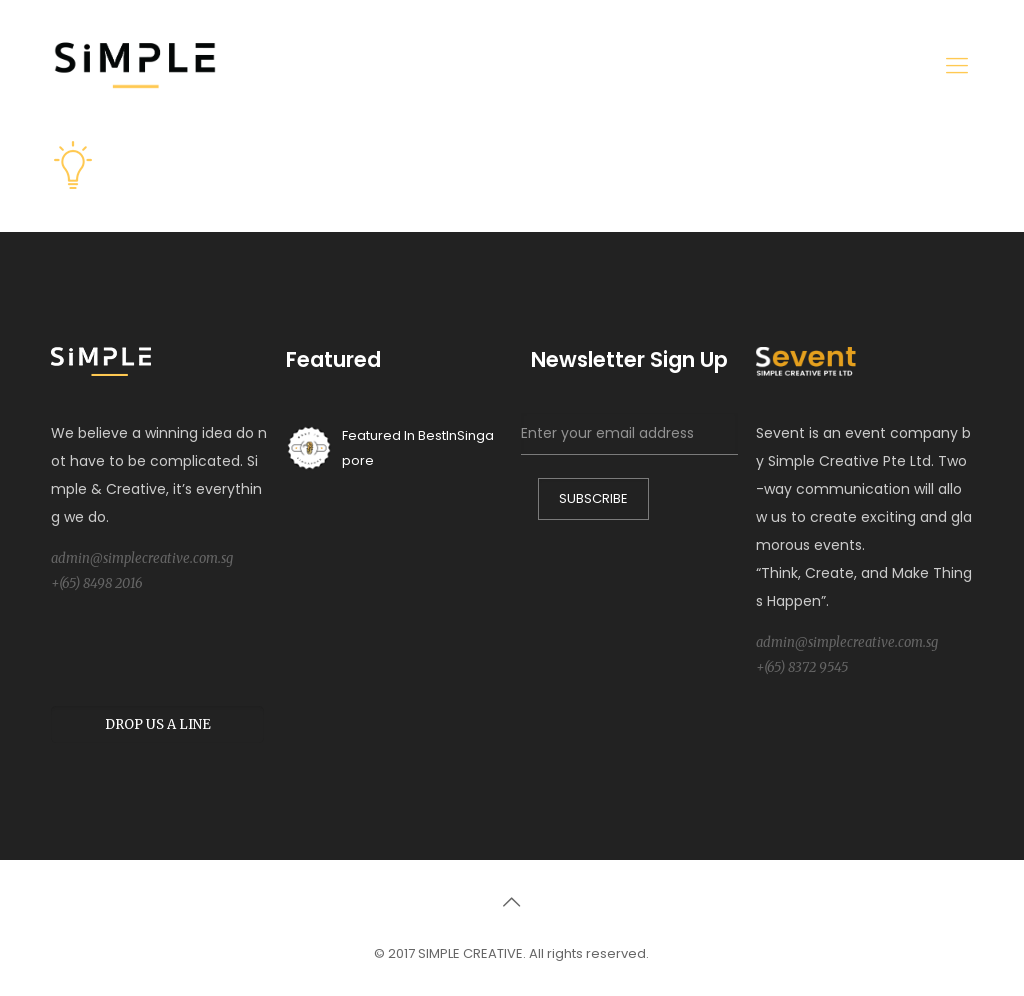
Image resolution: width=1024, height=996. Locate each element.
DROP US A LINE (158, 724)
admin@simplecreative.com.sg (142, 558)
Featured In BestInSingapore (390, 448)
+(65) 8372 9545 (802, 667)
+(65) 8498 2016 (97, 583)
